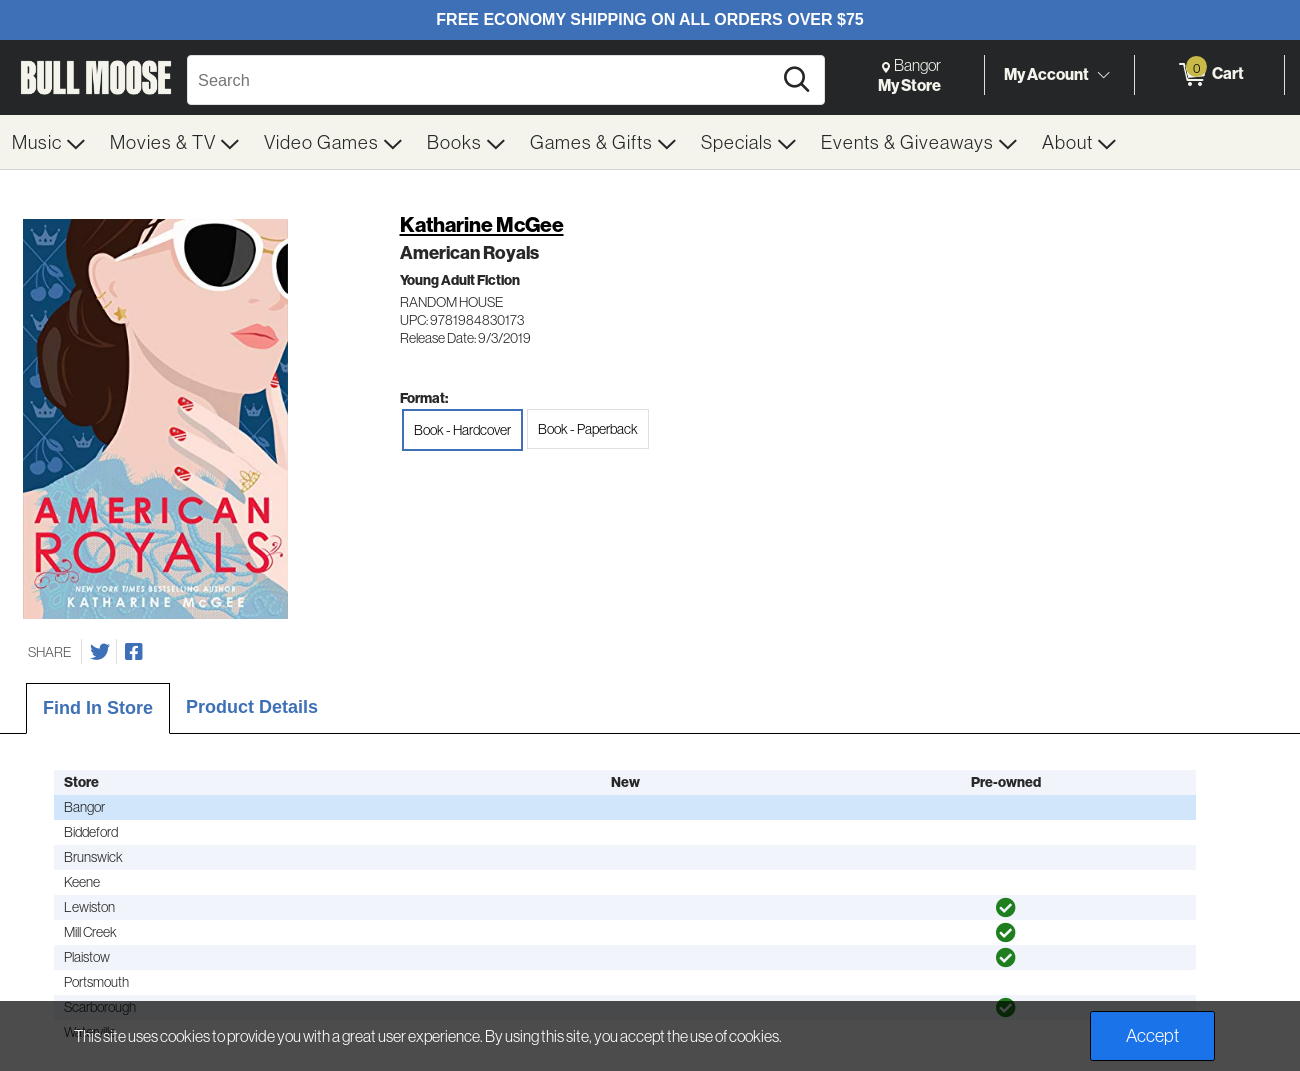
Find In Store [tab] (98, 708)
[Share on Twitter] (100, 652)
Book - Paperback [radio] (588, 429)
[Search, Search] (482, 80)
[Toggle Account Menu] (1103, 75)
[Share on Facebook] (134, 652)
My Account (1046, 74)
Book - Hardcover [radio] (462, 430)
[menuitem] (49, 142)
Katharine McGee (482, 224)
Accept (1152, 1035)
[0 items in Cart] (1209, 75)
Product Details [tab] (252, 707)
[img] (1006, 908)
